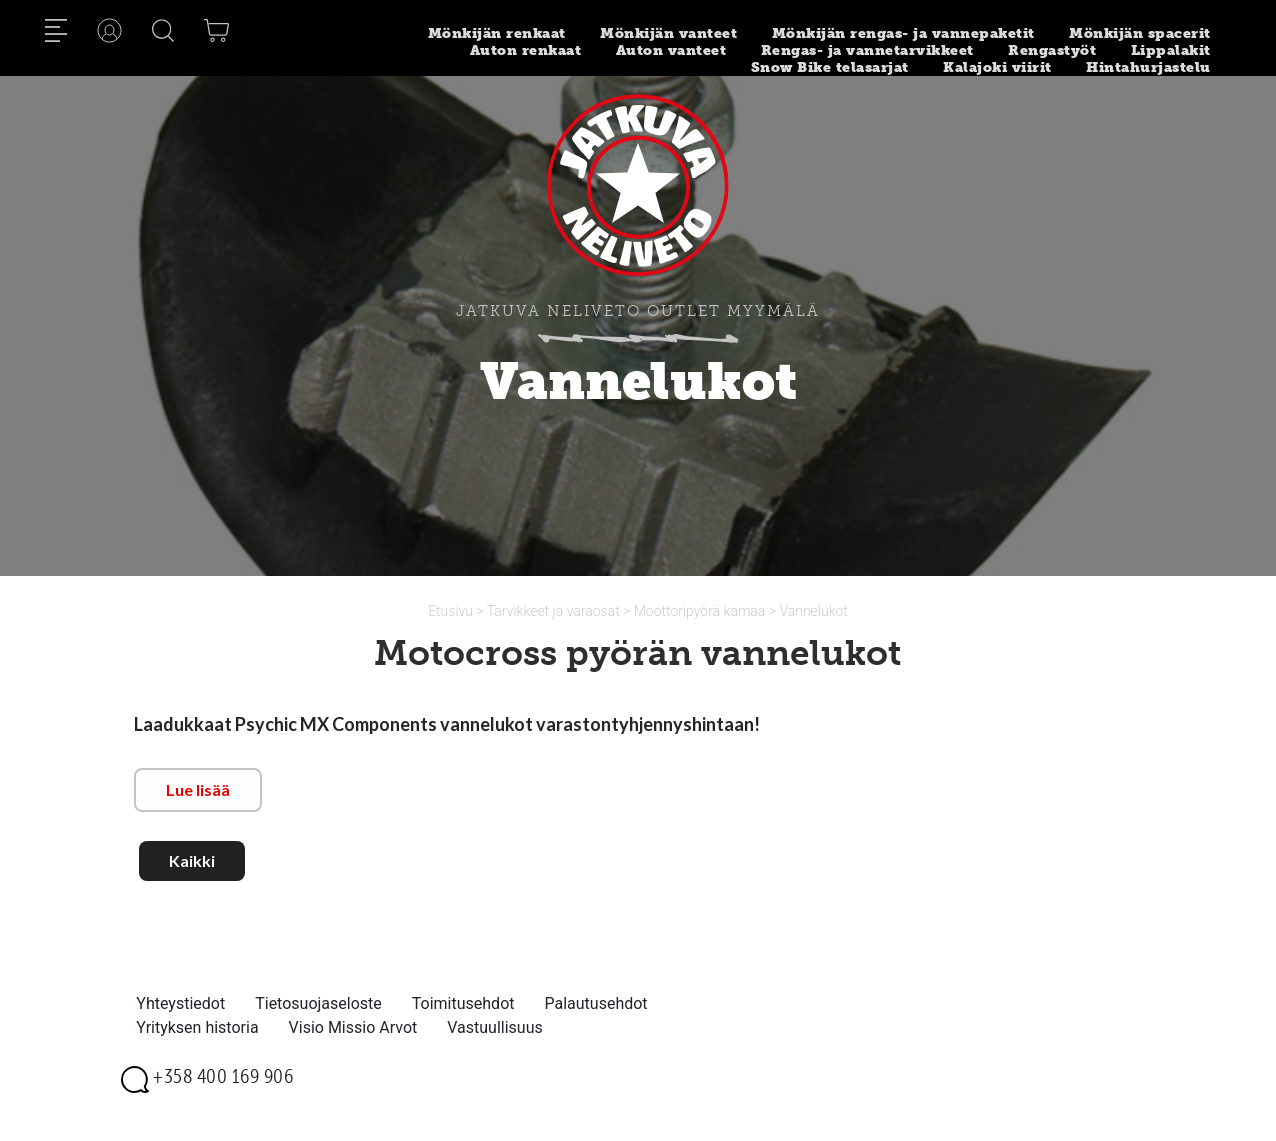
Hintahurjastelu (1148, 67)
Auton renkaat (526, 50)
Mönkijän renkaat (497, 33)
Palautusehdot (595, 1003)
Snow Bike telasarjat (830, 67)
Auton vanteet (671, 50)
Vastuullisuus (495, 1027)
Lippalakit (1171, 50)
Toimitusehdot (463, 1003)
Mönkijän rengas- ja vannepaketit (903, 33)
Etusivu (452, 611)
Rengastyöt (1052, 50)
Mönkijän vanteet (668, 33)
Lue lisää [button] (198, 789)
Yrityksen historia (197, 1027)
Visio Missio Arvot (353, 1027)
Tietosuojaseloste (318, 1003)
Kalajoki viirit (997, 67)
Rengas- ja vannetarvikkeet (867, 50)
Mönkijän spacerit (1140, 33)
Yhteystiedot (180, 1003)
